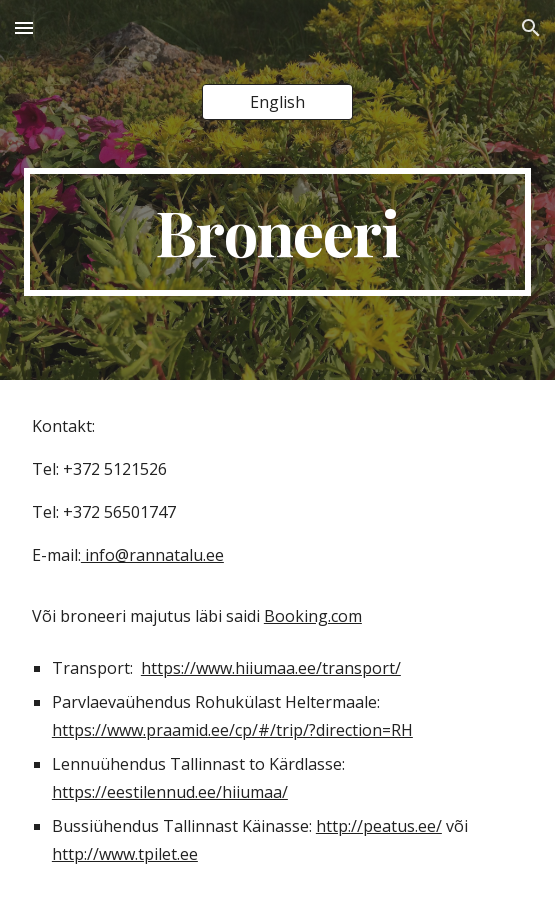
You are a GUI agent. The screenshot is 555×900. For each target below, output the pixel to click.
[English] (277, 102)
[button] (24, 27)
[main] (277, 232)
